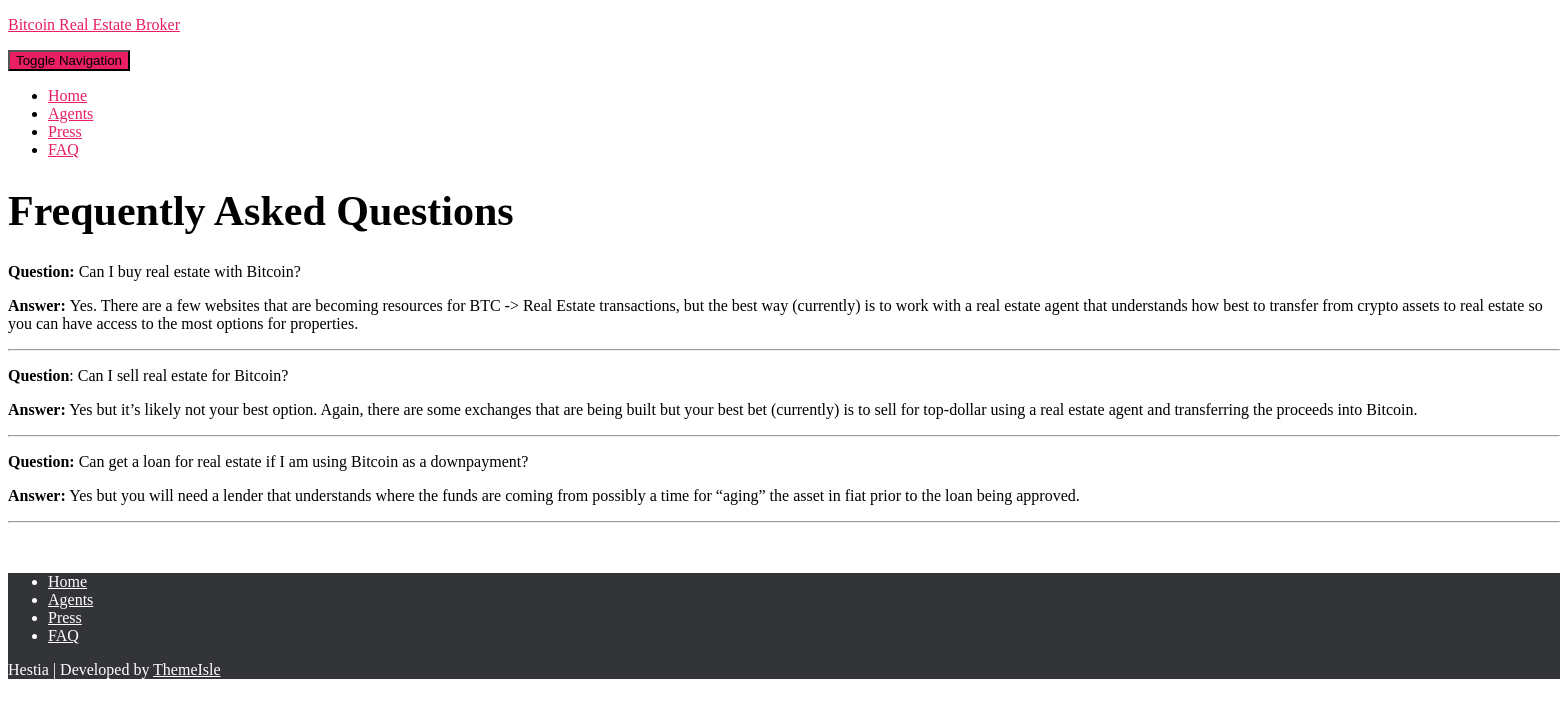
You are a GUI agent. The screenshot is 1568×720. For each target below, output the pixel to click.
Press (65, 131)
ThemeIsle (187, 669)
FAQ (63, 149)
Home (67, 95)
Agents (70, 113)
